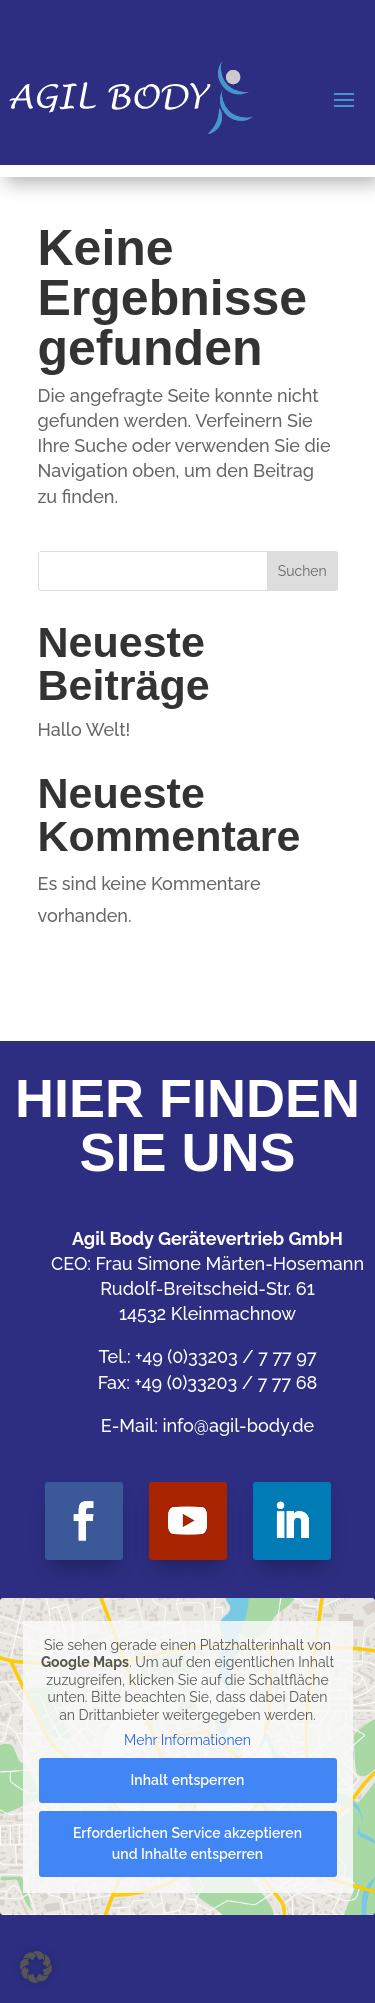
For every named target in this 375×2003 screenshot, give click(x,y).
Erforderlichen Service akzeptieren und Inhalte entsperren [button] (187, 1843)
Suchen (302, 571)
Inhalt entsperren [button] (188, 1780)
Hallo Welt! (84, 729)
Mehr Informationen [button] (187, 1740)
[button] (36, 1967)
